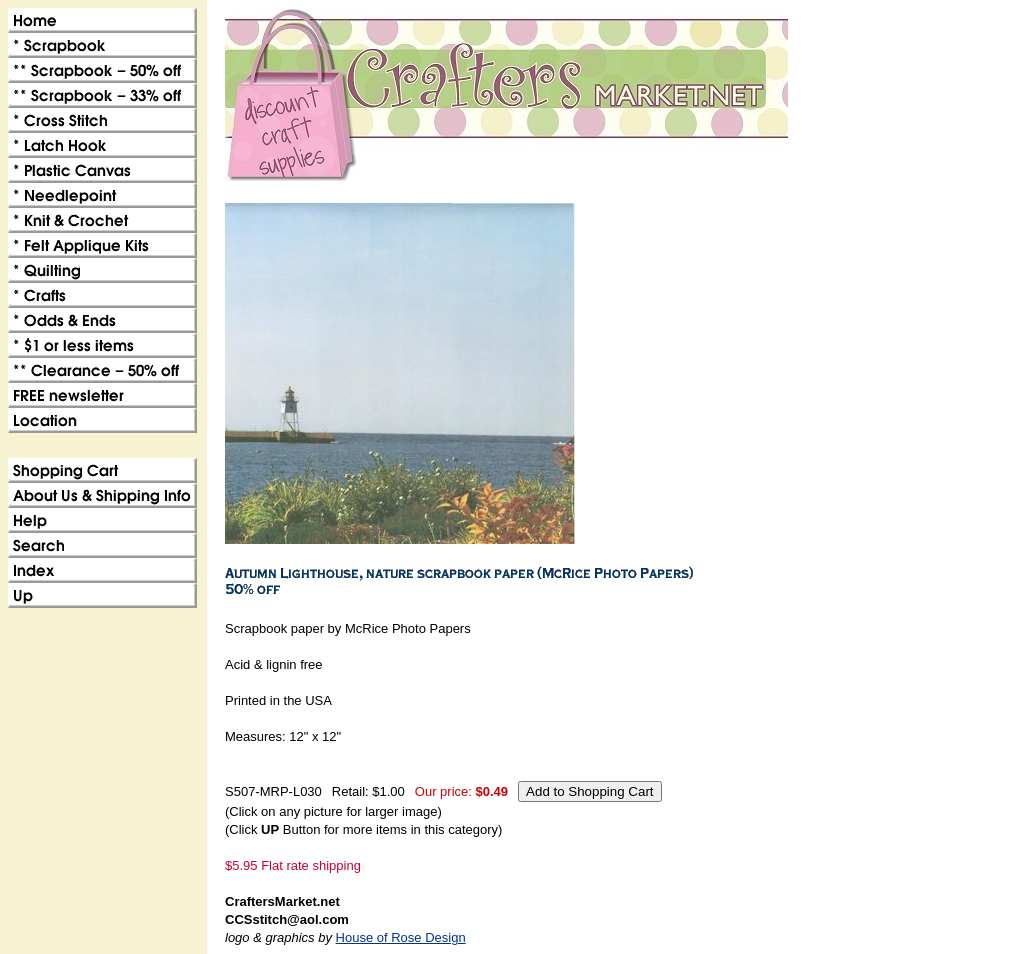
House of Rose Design (401, 937)
